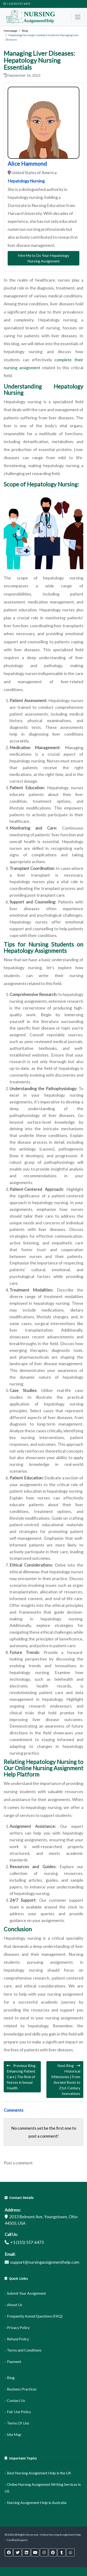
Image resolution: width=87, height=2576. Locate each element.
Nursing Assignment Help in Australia (36, 2502)
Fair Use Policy (19, 2411)
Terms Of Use (18, 2423)
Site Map (14, 2434)
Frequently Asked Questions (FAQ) (34, 2316)
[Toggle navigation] (77, 17)
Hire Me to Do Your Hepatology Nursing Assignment (43, 258)
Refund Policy (18, 2339)
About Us (14, 2304)
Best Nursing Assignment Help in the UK (39, 2473)
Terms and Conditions (24, 2350)
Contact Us (16, 2400)
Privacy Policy (18, 2327)
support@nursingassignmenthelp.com (44, 2262)
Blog (11, 2377)
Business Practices (22, 2389)
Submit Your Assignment (26, 2293)
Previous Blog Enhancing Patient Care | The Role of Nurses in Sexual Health (21, 2076)
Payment (14, 2361)
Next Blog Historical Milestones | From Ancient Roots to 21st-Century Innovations (65, 2079)
